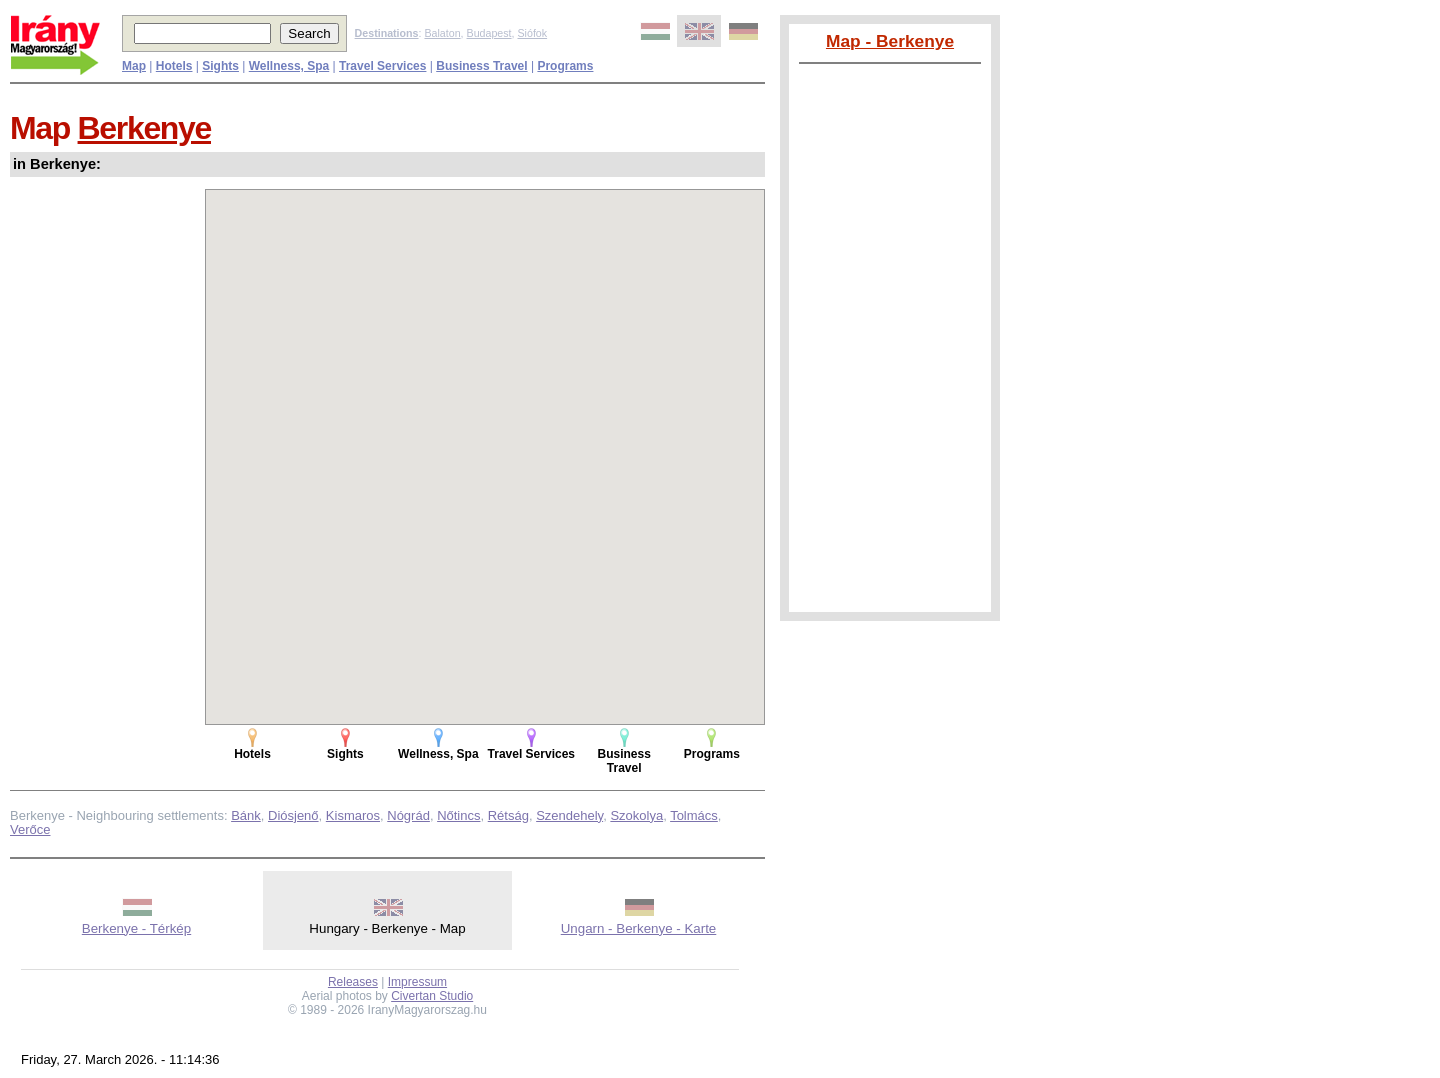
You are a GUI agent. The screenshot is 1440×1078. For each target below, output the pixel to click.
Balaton (442, 33)
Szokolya (636, 815)
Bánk (246, 815)
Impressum (417, 982)
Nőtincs (458, 815)
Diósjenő (293, 815)
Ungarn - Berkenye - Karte (639, 928)
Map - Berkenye (890, 41)
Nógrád (408, 815)
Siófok (532, 33)
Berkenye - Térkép (136, 928)
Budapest (489, 33)
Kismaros (353, 815)
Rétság (508, 815)
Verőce (30, 829)
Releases (353, 982)
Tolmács (694, 815)
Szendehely (569, 815)
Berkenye (144, 128)
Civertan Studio (432, 996)
